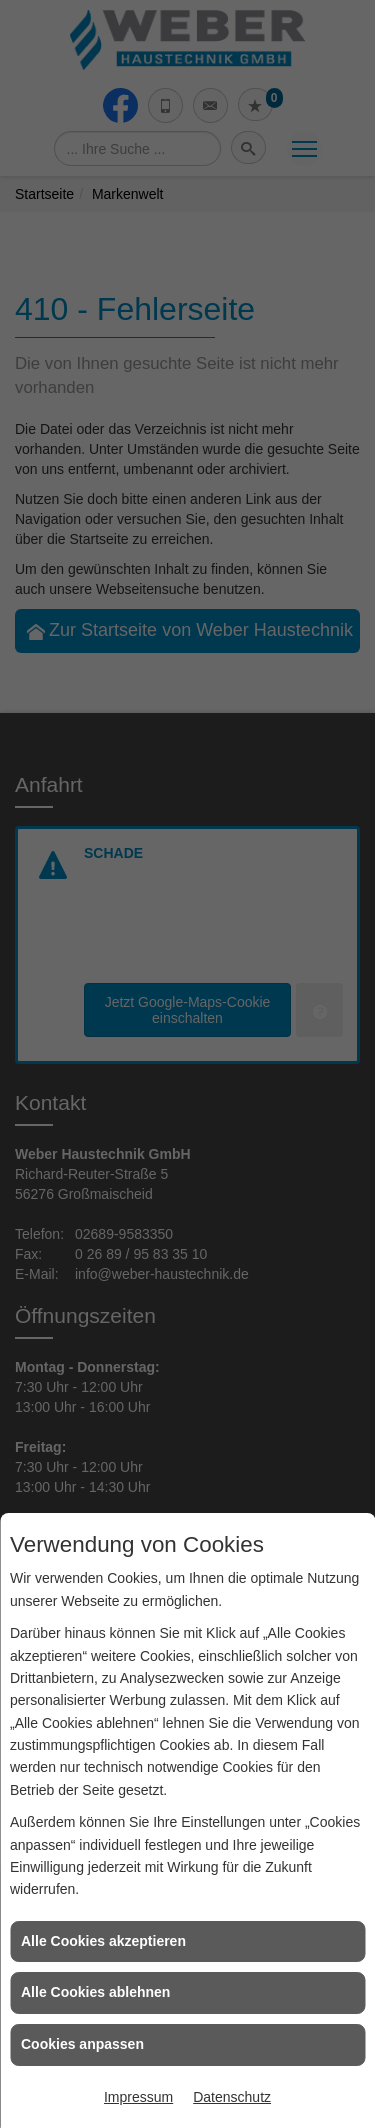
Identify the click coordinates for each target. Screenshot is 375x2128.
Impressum (138, 2097)
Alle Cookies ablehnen (95, 1992)
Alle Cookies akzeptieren (103, 1941)
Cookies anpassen (82, 2044)
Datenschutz (232, 2097)
